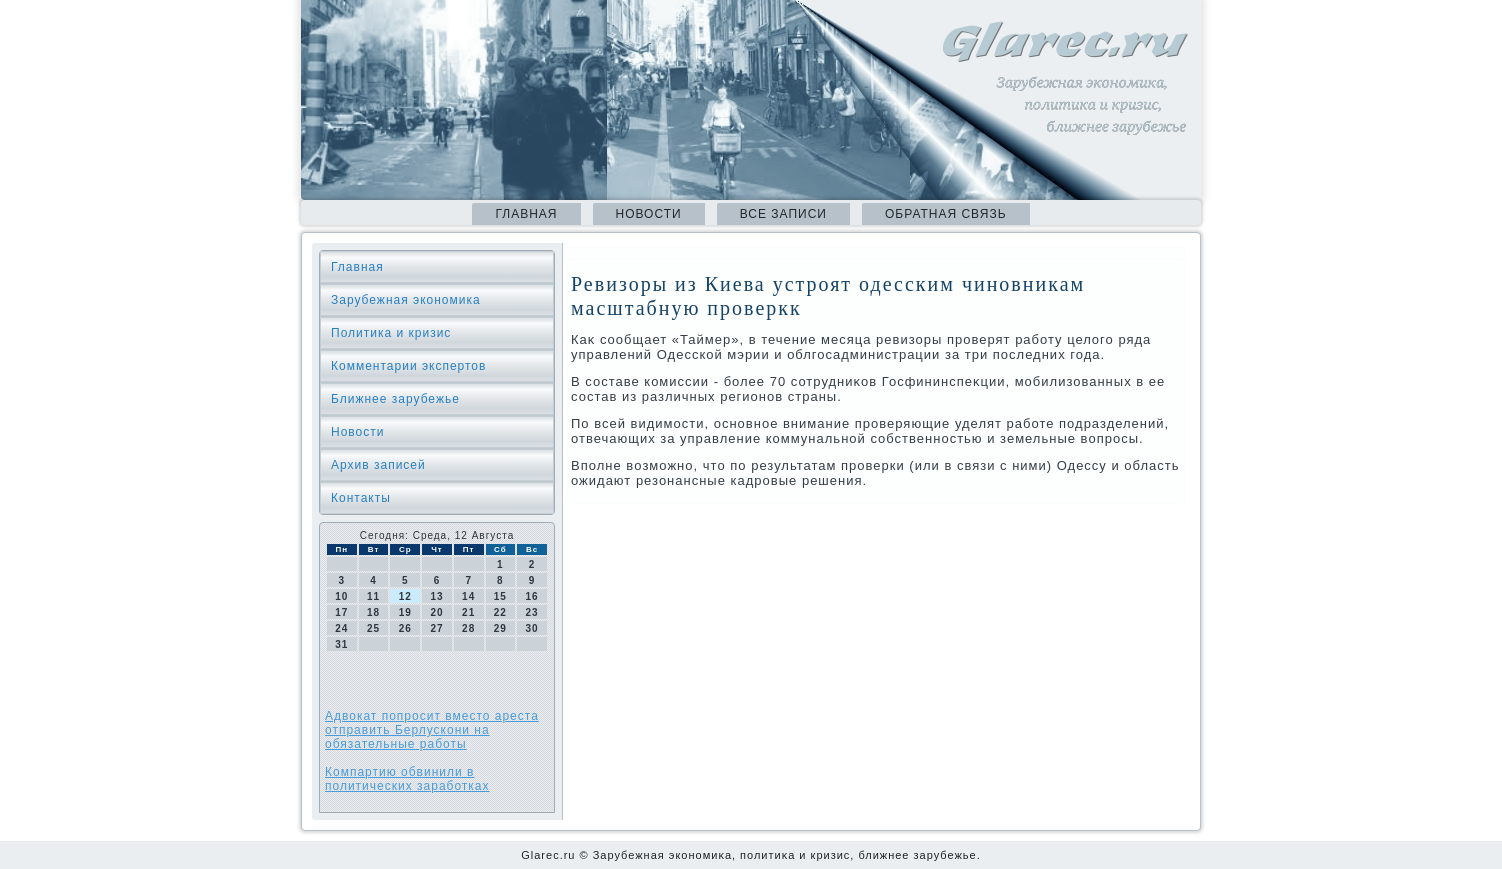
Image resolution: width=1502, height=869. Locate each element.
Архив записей (378, 465)
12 (405, 596)
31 (341, 644)
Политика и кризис (391, 333)
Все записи (783, 214)
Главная (526, 214)
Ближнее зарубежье (395, 399)
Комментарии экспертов (408, 366)
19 (405, 612)
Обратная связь (946, 214)
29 (500, 628)
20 (436, 612)
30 (532, 628)
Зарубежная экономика (406, 300)
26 (405, 628)
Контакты (361, 498)
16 (532, 596)
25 (373, 628)
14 (468, 596)
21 (468, 612)
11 (373, 596)
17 (341, 612)
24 (341, 628)
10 (341, 596)
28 (468, 628)
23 (532, 612)
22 (500, 612)
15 (500, 596)
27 (436, 628)
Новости (649, 214)
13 (436, 596)
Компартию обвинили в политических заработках (407, 779)
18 (373, 612)
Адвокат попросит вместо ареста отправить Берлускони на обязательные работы (432, 730)
